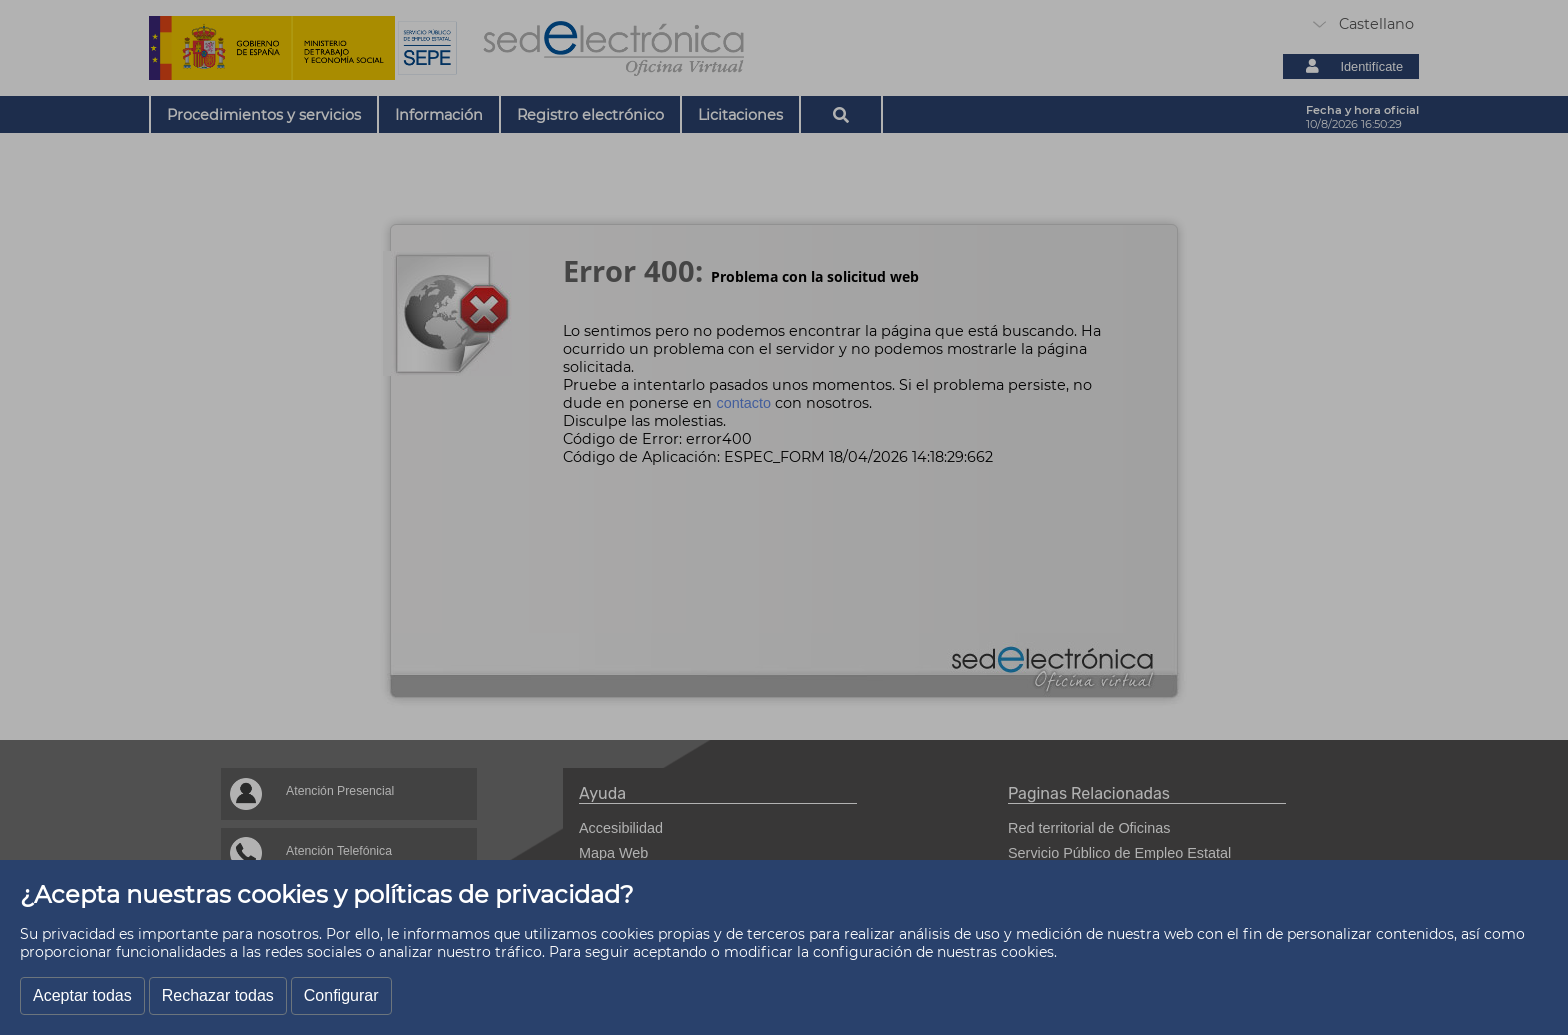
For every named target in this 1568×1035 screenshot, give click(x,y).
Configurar (341, 995)
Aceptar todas (82, 995)
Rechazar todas (218, 995)
